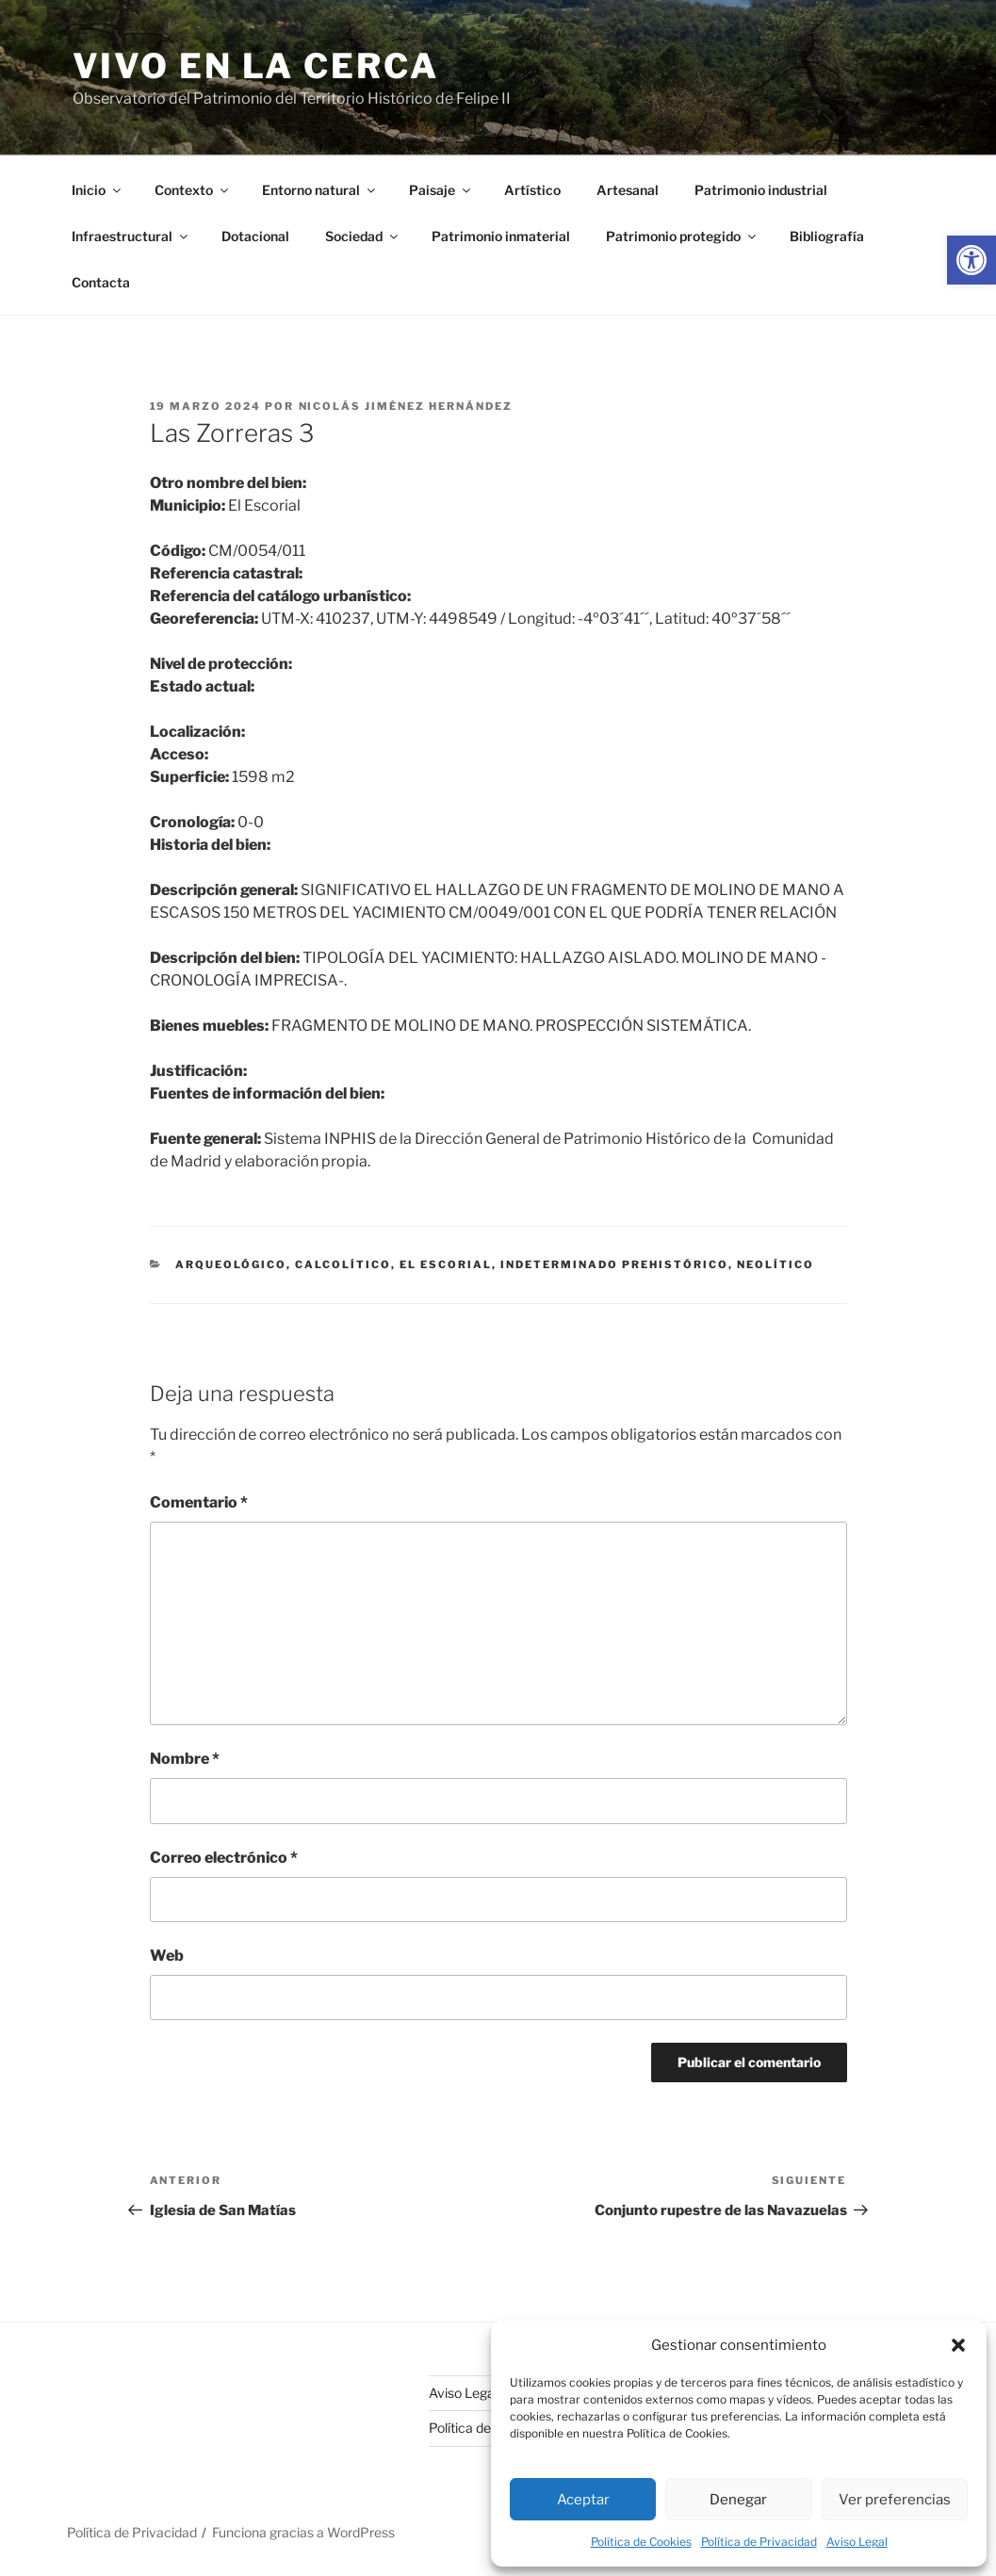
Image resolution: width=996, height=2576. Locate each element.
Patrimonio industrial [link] (760, 190)
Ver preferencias (895, 2499)
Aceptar (583, 2499)
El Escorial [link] (446, 1264)
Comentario (199, 1502)
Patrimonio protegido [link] (682, 236)
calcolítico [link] (343, 1264)
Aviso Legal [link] (857, 2542)
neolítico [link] (775, 1264)
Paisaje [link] (441, 190)
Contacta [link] (101, 282)
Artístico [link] (532, 190)
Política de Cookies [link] (641, 2542)
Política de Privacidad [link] (759, 2542)
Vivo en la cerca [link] (256, 66)
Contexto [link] (193, 190)
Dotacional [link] (255, 236)
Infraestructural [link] (131, 236)
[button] (958, 2345)
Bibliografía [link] (827, 236)
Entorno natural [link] (320, 190)
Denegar (738, 2499)
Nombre (185, 1759)
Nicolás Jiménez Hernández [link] (406, 406)
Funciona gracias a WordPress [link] (303, 2532)
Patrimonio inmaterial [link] (501, 236)
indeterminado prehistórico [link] (614, 1264)
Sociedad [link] (362, 236)
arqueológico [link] (230, 1264)
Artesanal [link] (627, 190)
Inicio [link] (97, 190)
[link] (971, 260)
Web (167, 1956)
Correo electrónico (224, 1858)
